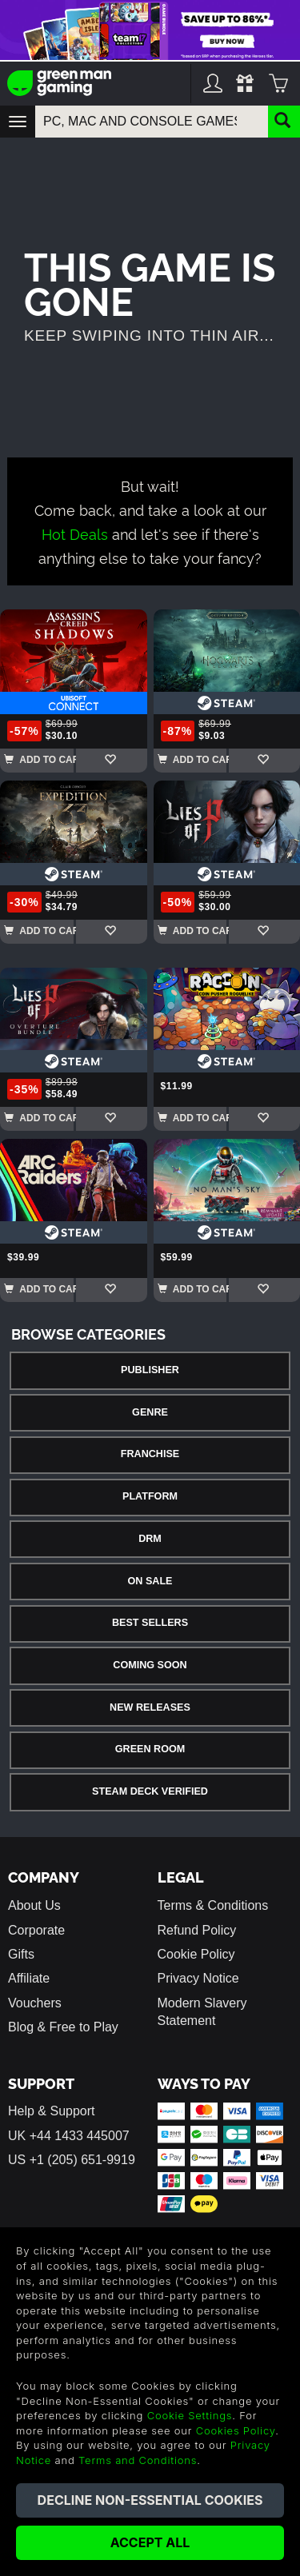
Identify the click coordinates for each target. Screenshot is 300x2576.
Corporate (36, 1930)
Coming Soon (149, 1665)
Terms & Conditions (213, 1905)
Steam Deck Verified (150, 1791)
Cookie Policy (196, 1954)
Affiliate (29, 1978)
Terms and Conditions (137, 2460)
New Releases (150, 1707)
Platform (150, 1496)
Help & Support (51, 2111)
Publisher (150, 1370)
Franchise (150, 1454)
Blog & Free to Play (63, 2027)
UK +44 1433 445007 (69, 2136)
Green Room (150, 1749)
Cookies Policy (235, 2430)
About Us (34, 1905)
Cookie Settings (190, 2415)
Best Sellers (150, 1622)
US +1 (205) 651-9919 (71, 2160)
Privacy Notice (198, 1978)
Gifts (21, 1954)
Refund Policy (197, 1930)
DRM (150, 1538)
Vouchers (35, 2003)
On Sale (150, 1581)
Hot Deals (75, 533)
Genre (150, 1412)
